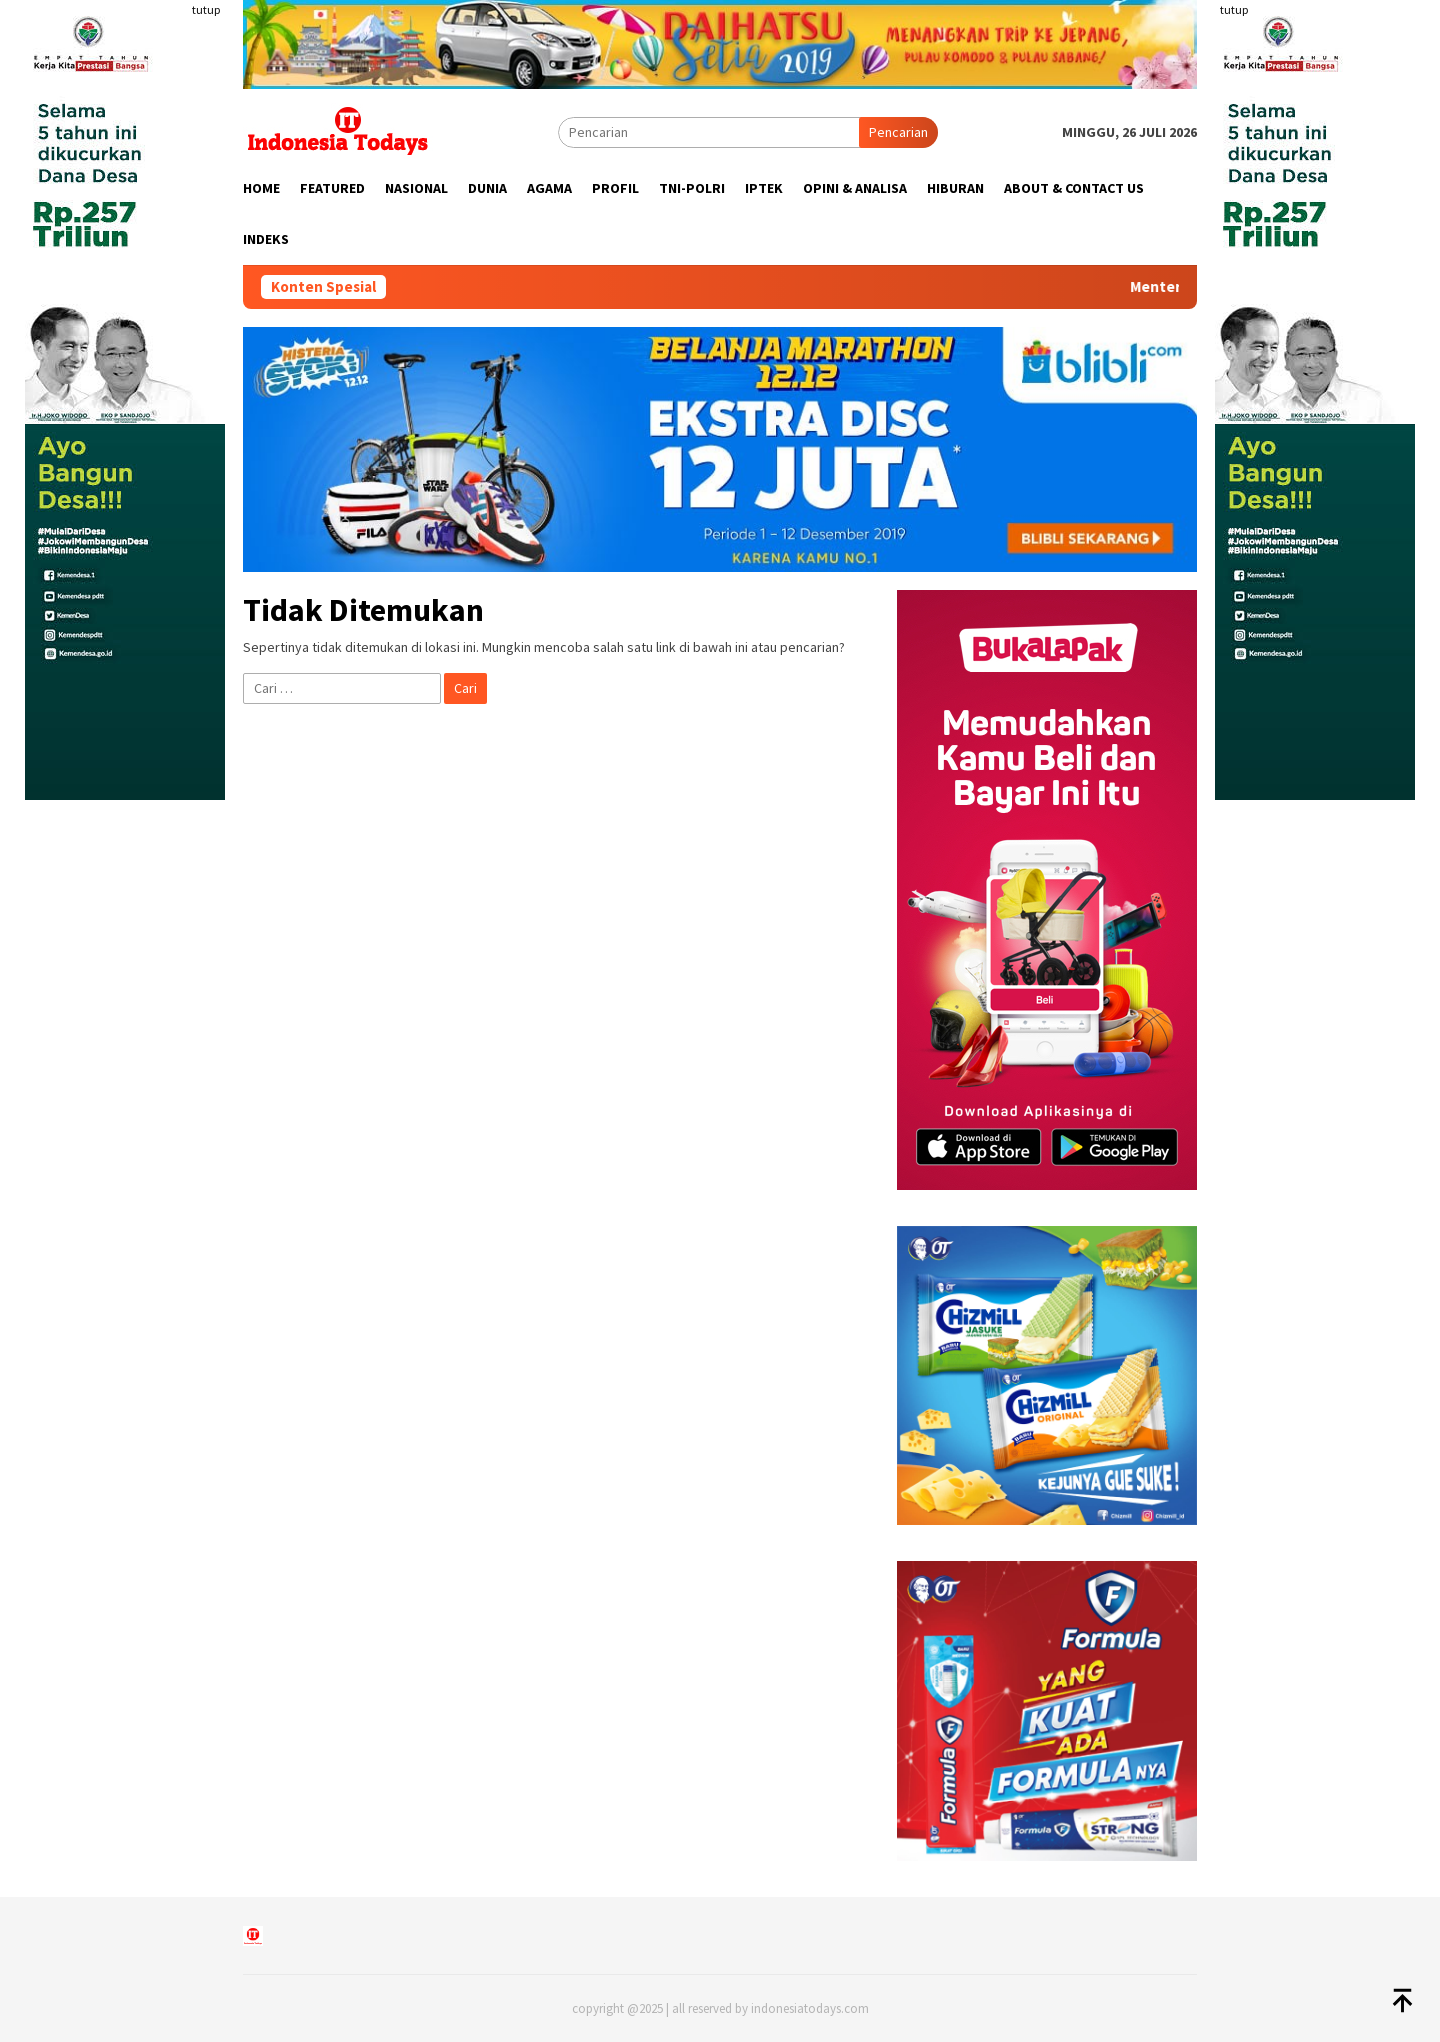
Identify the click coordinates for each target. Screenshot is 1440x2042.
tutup (206, 9)
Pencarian (898, 132)
